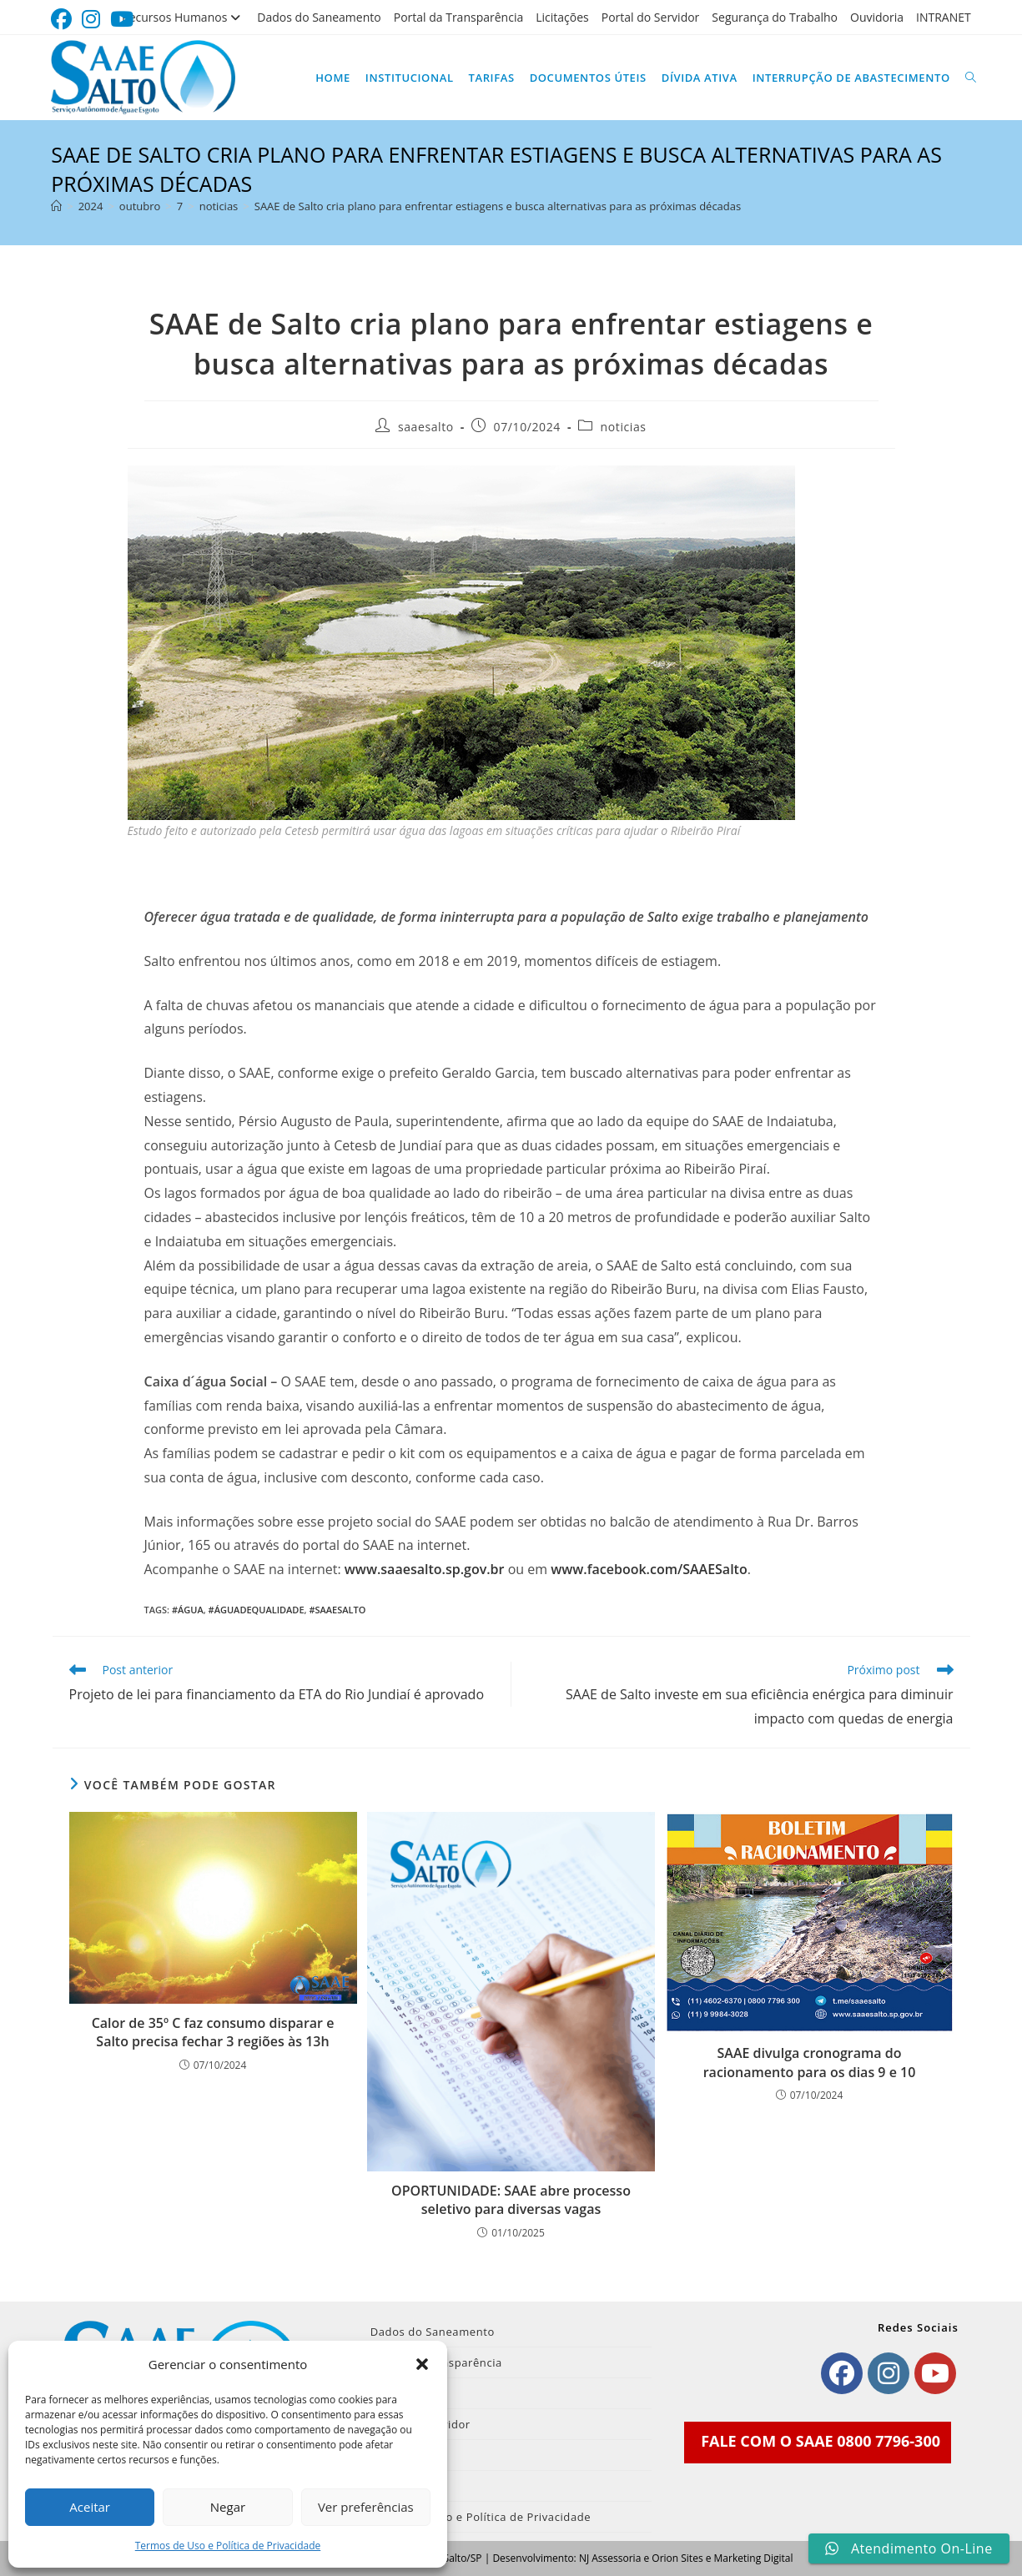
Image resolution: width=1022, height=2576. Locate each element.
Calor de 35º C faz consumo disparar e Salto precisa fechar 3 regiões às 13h (213, 2032)
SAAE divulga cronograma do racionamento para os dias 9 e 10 (809, 2062)
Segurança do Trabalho (775, 17)
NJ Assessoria (610, 2558)
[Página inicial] (56, 206)
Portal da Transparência (459, 17)
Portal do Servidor (651, 17)
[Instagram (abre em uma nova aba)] (91, 19)
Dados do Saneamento (318, 17)
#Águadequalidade (257, 1609)
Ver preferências (366, 2506)
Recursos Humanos (183, 17)
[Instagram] (888, 2373)
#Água (188, 1609)
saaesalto (426, 427)
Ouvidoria (877, 17)
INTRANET (943, 17)
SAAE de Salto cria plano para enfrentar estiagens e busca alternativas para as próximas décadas (497, 206)
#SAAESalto (337, 1609)
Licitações (562, 17)
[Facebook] (842, 2373)
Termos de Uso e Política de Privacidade (228, 2545)
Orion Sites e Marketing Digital (722, 2558)
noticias (624, 427)
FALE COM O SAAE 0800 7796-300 (820, 2441)
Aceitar (89, 2506)
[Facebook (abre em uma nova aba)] (64, 19)
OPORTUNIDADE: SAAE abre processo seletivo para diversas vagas (511, 2199)
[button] (422, 2364)
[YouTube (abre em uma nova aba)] (121, 19)
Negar (227, 2506)
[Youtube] (935, 2373)
